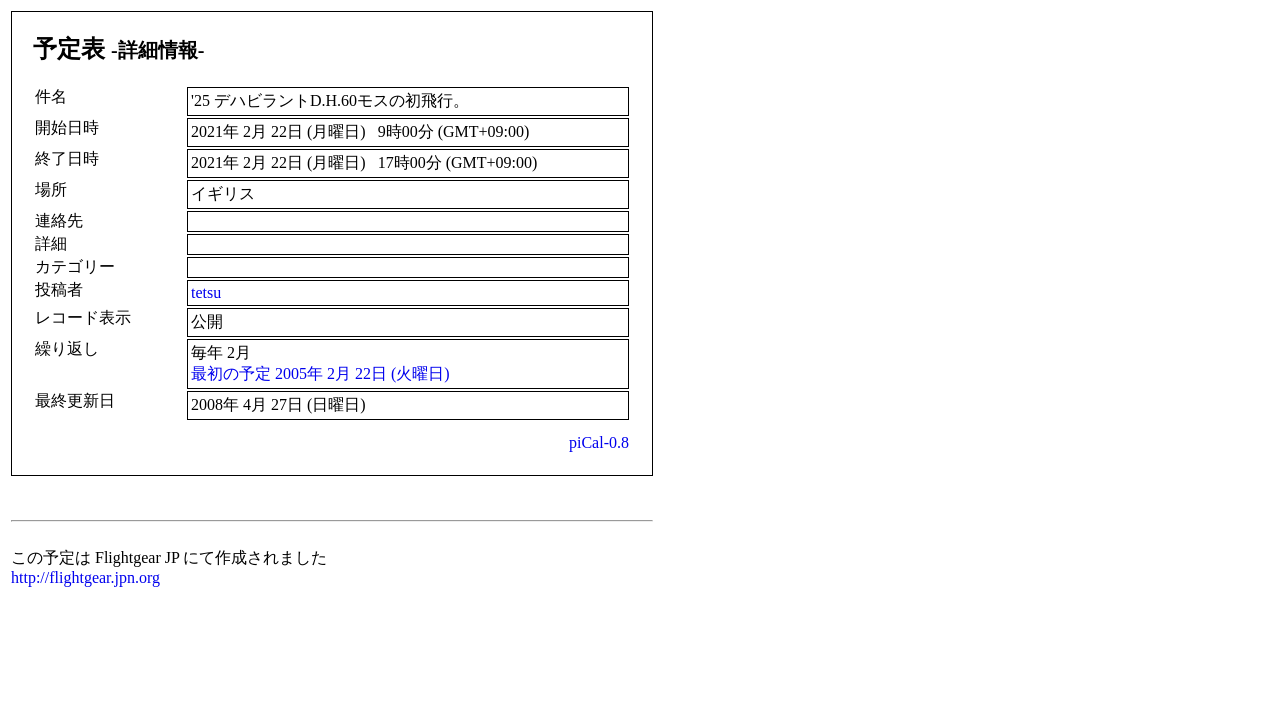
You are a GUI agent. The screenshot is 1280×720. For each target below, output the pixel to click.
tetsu (206, 292)
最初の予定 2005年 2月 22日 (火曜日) (320, 373)
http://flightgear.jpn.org (85, 577)
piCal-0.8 (599, 442)
